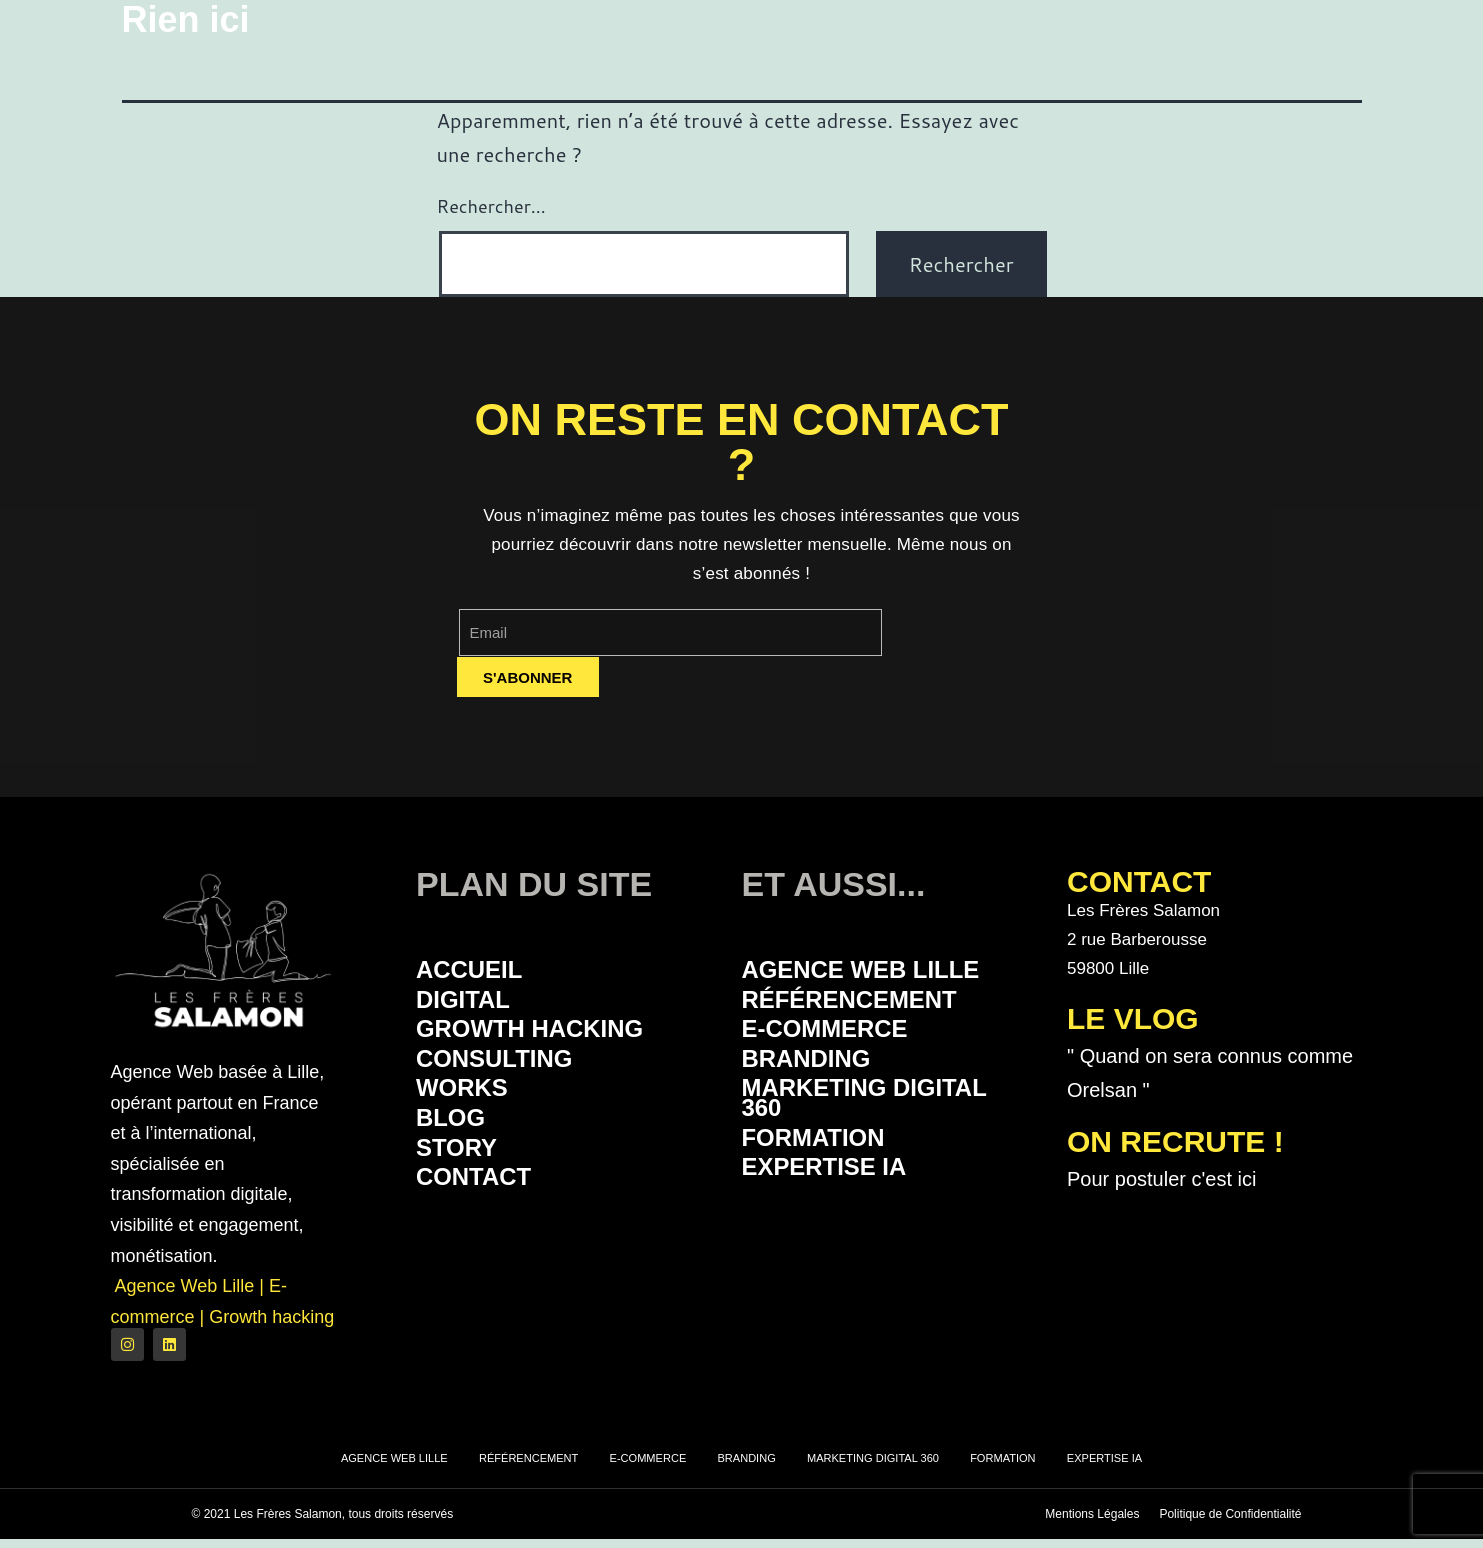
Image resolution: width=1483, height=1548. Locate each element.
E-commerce (839, 1037)
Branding (817, 1070)
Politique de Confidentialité (1230, 1523)
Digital (471, 1004)
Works (469, 1103)
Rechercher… (491, 206)
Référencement (868, 1004)
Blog (456, 1136)
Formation (825, 1159)
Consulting (507, 1070)
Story (463, 1169)
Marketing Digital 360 (885, 1115)
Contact (483, 1202)
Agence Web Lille (881, 971)
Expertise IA (838, 1192)
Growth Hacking (549, 1037)
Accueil (478, 971)
